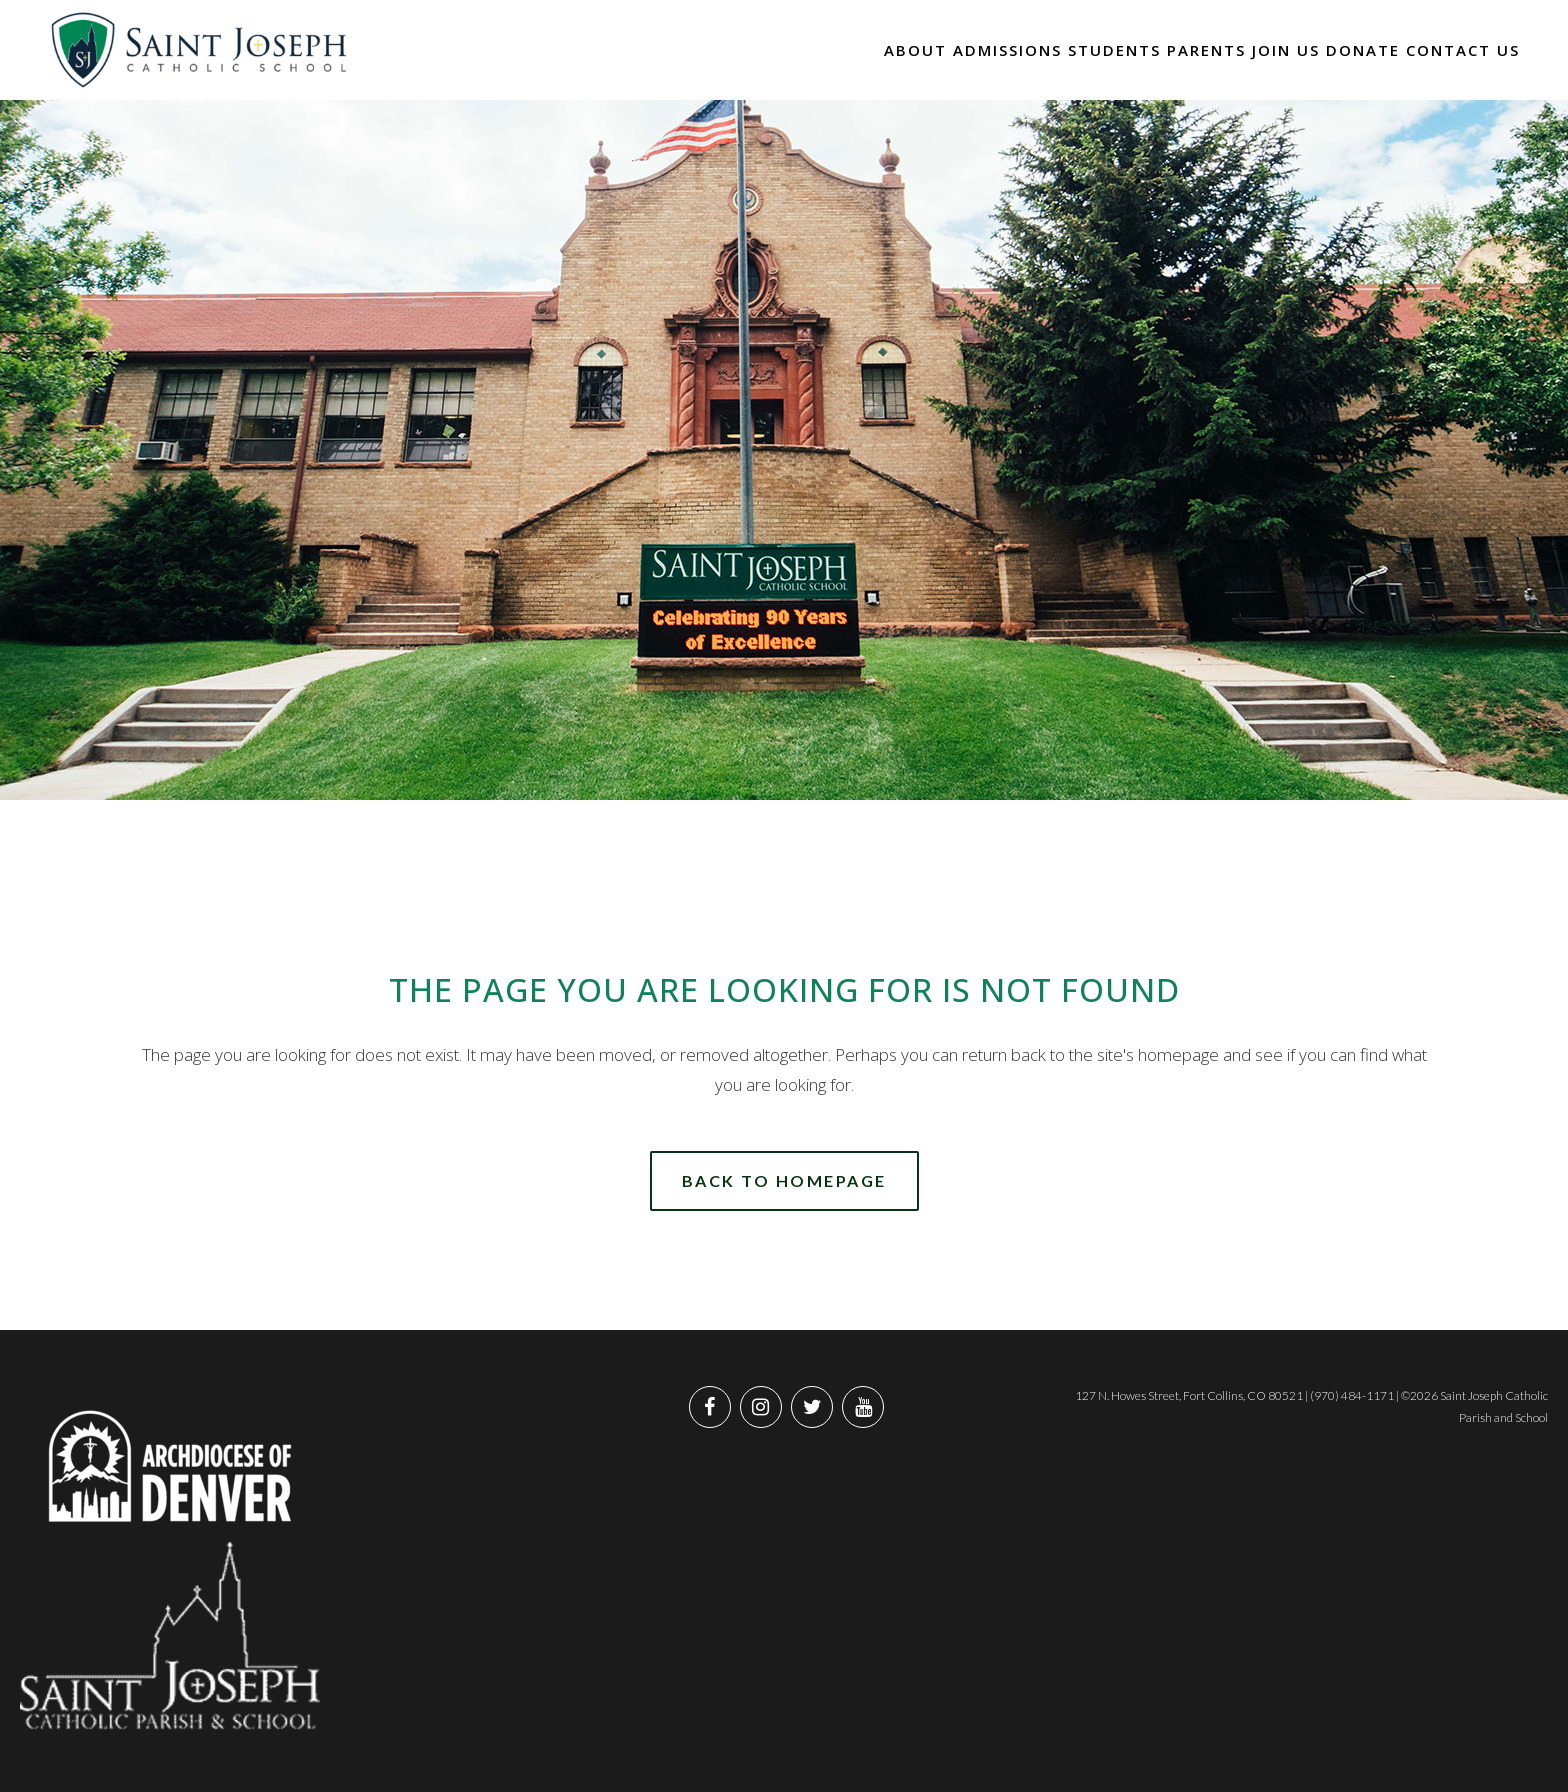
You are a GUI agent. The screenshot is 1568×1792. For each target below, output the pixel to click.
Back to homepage (784, 1180)
